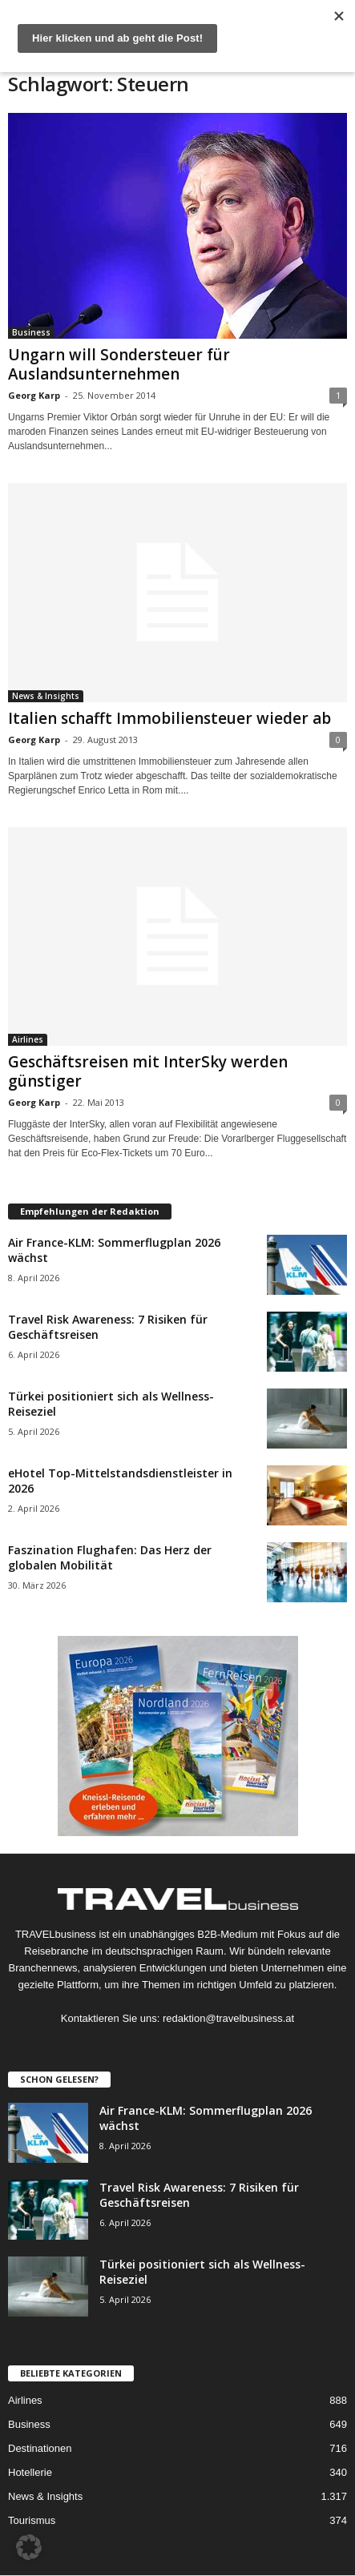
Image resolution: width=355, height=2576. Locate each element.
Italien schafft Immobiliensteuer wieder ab (169, 718)
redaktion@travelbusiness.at (228, 2018)
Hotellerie (30, 2472)
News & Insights (45, 695)
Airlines (27, 1039)
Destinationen (40, 2448)
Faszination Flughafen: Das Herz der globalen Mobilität (110, 1557)
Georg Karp (34, 395)
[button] (29, 2547)
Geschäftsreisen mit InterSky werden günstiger (148, 1071)
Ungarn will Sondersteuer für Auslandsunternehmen (119, 364)
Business (31, 332)
